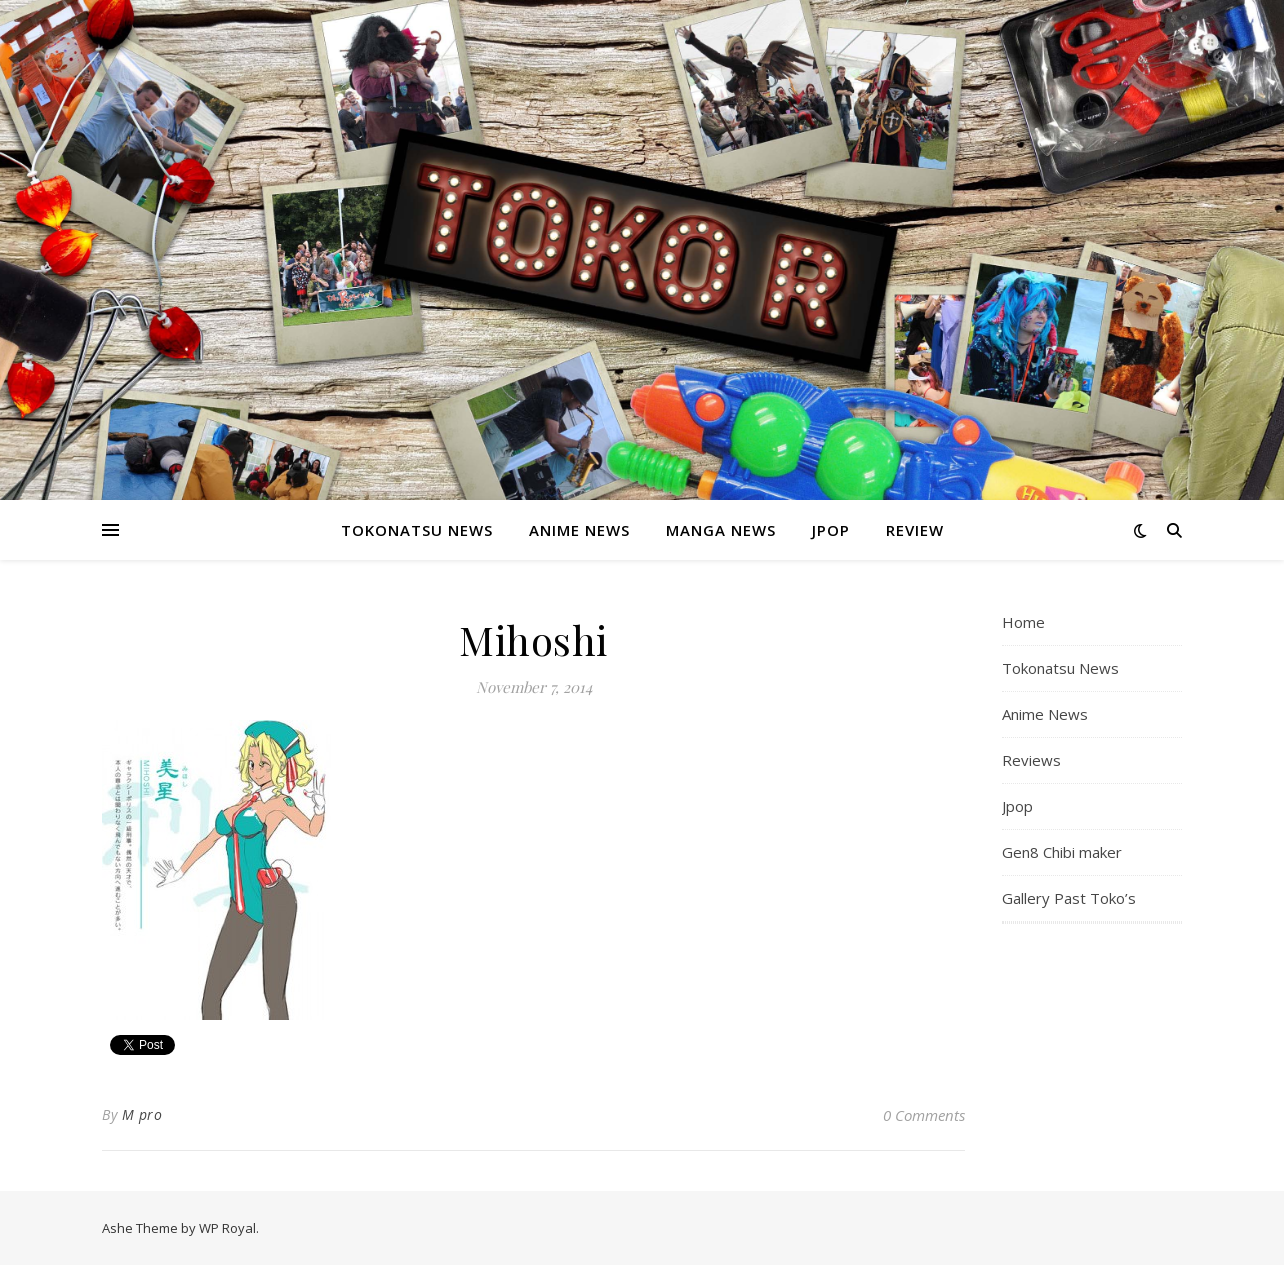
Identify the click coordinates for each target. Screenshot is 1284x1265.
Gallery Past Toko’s (1069, 898)
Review (915, 530)
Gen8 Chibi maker (1062, 852)
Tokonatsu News (417, 530)
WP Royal (227, 1228)
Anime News (579, 530)
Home (1023, 622)
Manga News (721, 530)
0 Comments (924, 1115)
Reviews (1031, 760)
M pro (142, 1114)
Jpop (831, 530)
